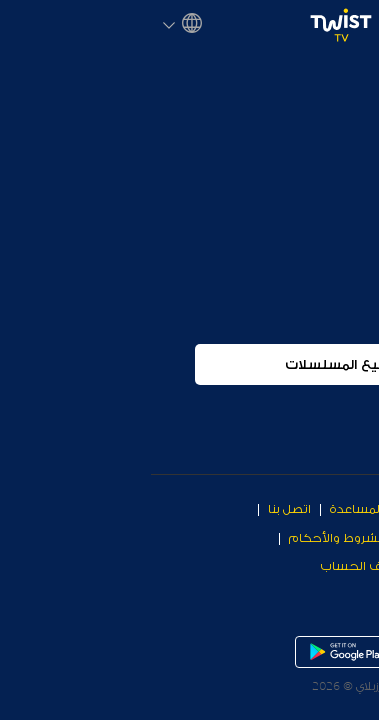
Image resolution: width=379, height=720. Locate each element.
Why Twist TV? (325, 509)
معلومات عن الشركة (310, 538)
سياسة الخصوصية (318, 566)
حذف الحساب (209, 566)
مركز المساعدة (221, 509)
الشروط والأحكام (186, 538)
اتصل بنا (138, 509)
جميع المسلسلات (189, 410)
